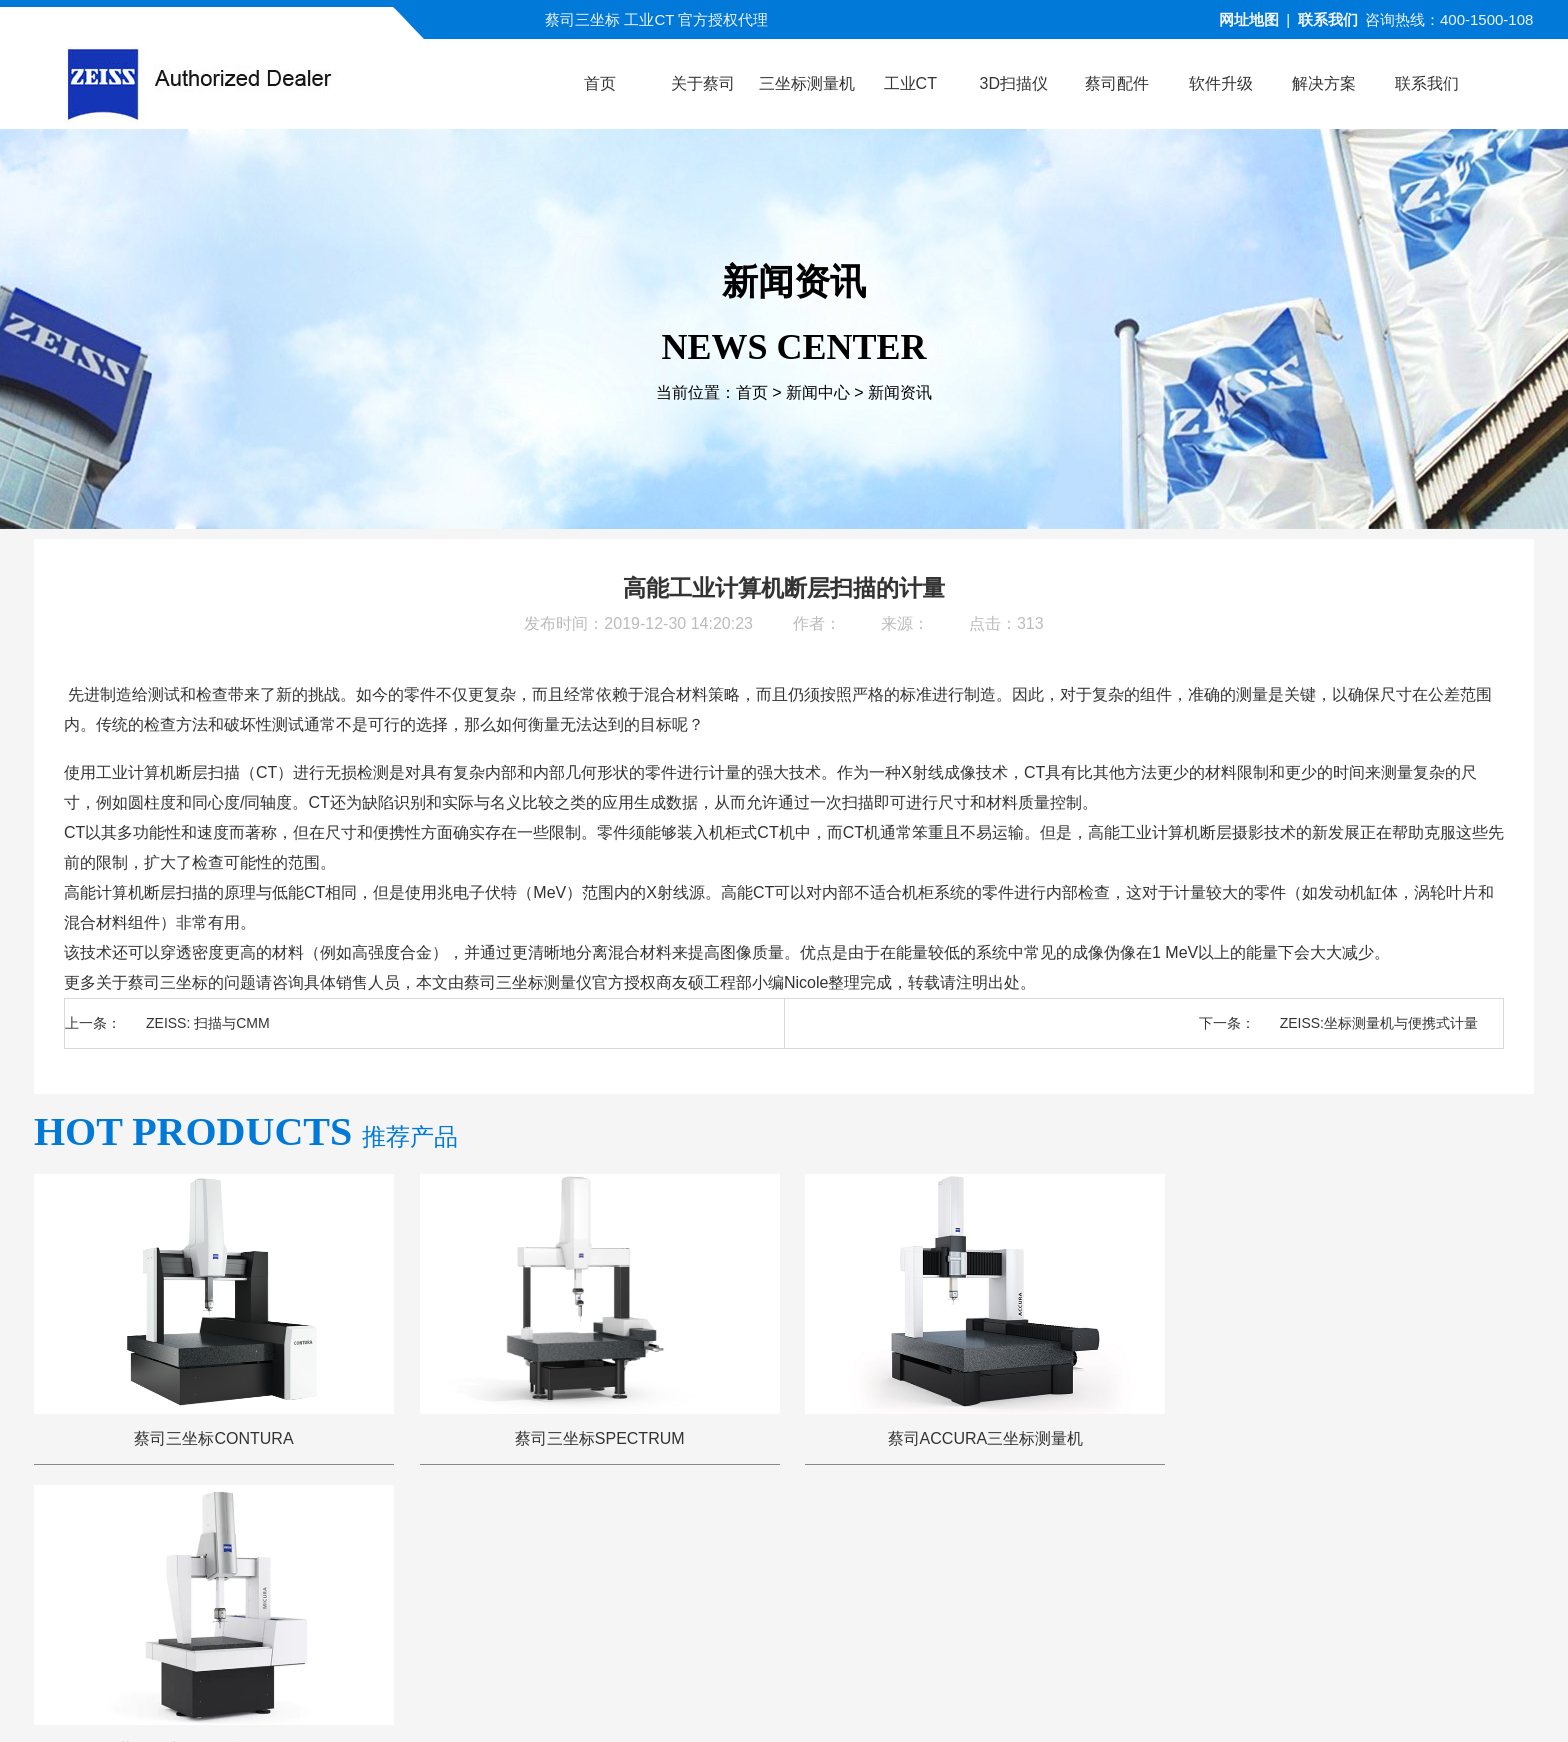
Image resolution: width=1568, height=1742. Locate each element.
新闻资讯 (900, 392)
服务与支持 (871, 1543)
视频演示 (659, 1543)
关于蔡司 (455, 1543)
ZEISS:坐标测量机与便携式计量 (1379, 1023)
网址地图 (1249, 19)
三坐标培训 (1105, 1543)
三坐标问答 (988, 1543)
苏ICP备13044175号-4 (821, 1696)
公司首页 (353, 1543)
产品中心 (557, 1543)
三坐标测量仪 (544, 982)
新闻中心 (818, 392)
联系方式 (1215, 1543)
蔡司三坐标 (168, 982)
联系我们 (1328, 19)
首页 (752, 392)
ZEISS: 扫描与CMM (208, 1023)
